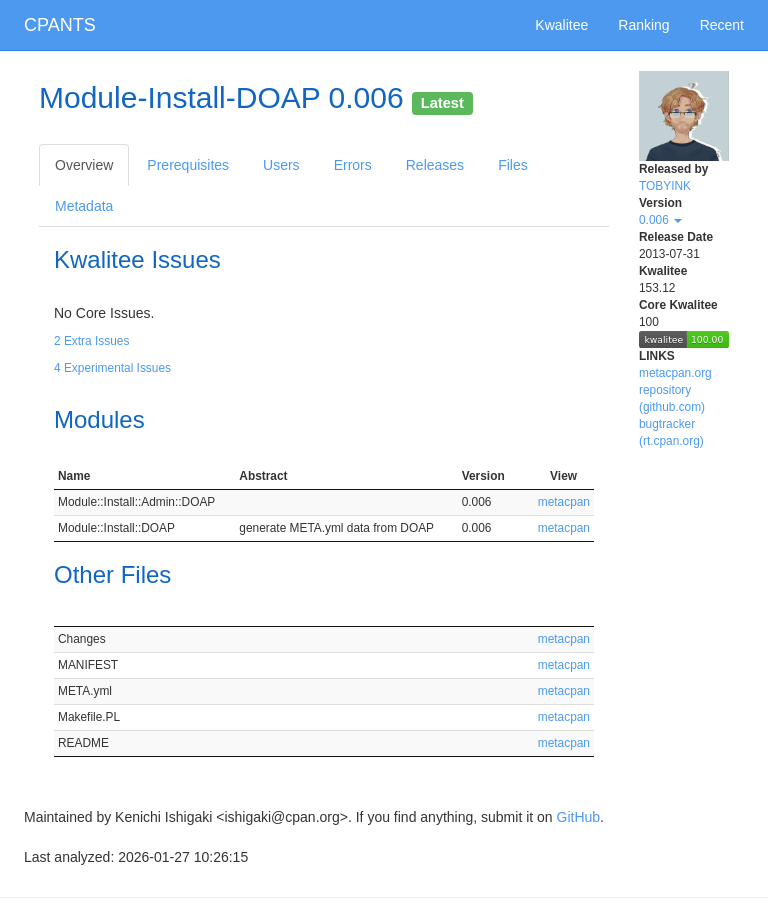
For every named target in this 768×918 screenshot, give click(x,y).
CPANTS (60, 25)
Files (513, 165)
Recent (722, 25)
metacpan (564, 502)
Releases (435, 165)
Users (281, 165)
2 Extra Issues (91, 341)
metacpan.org (675, 373)
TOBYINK (665, 186)
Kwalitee (561, 25)
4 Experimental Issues (112, 368)
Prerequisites (188, 165)
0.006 (660, 220)
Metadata (84, 206)
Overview (84, 165)
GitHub (579, 817)
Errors (353, 165)
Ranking (643, 25)
